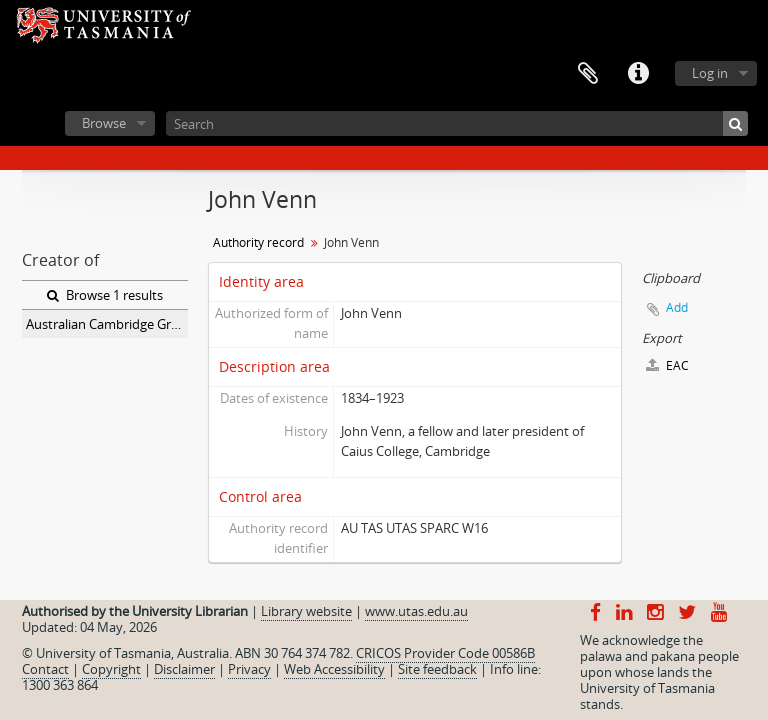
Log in (710, 73)
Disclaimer (184, 669)
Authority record (258, 242)
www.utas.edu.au (416, 611)
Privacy (249, 669)
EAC (667, 365)
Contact (45, 669)
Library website (306, 611)
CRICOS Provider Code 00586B (445, 653)
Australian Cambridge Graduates (107, 324)
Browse (104, 123)
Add (677, 307)
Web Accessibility (334, 669)
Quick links (638, 74)
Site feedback (437, 669)
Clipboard (588, 74)
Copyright (111, 669)
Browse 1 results (105, 295)
